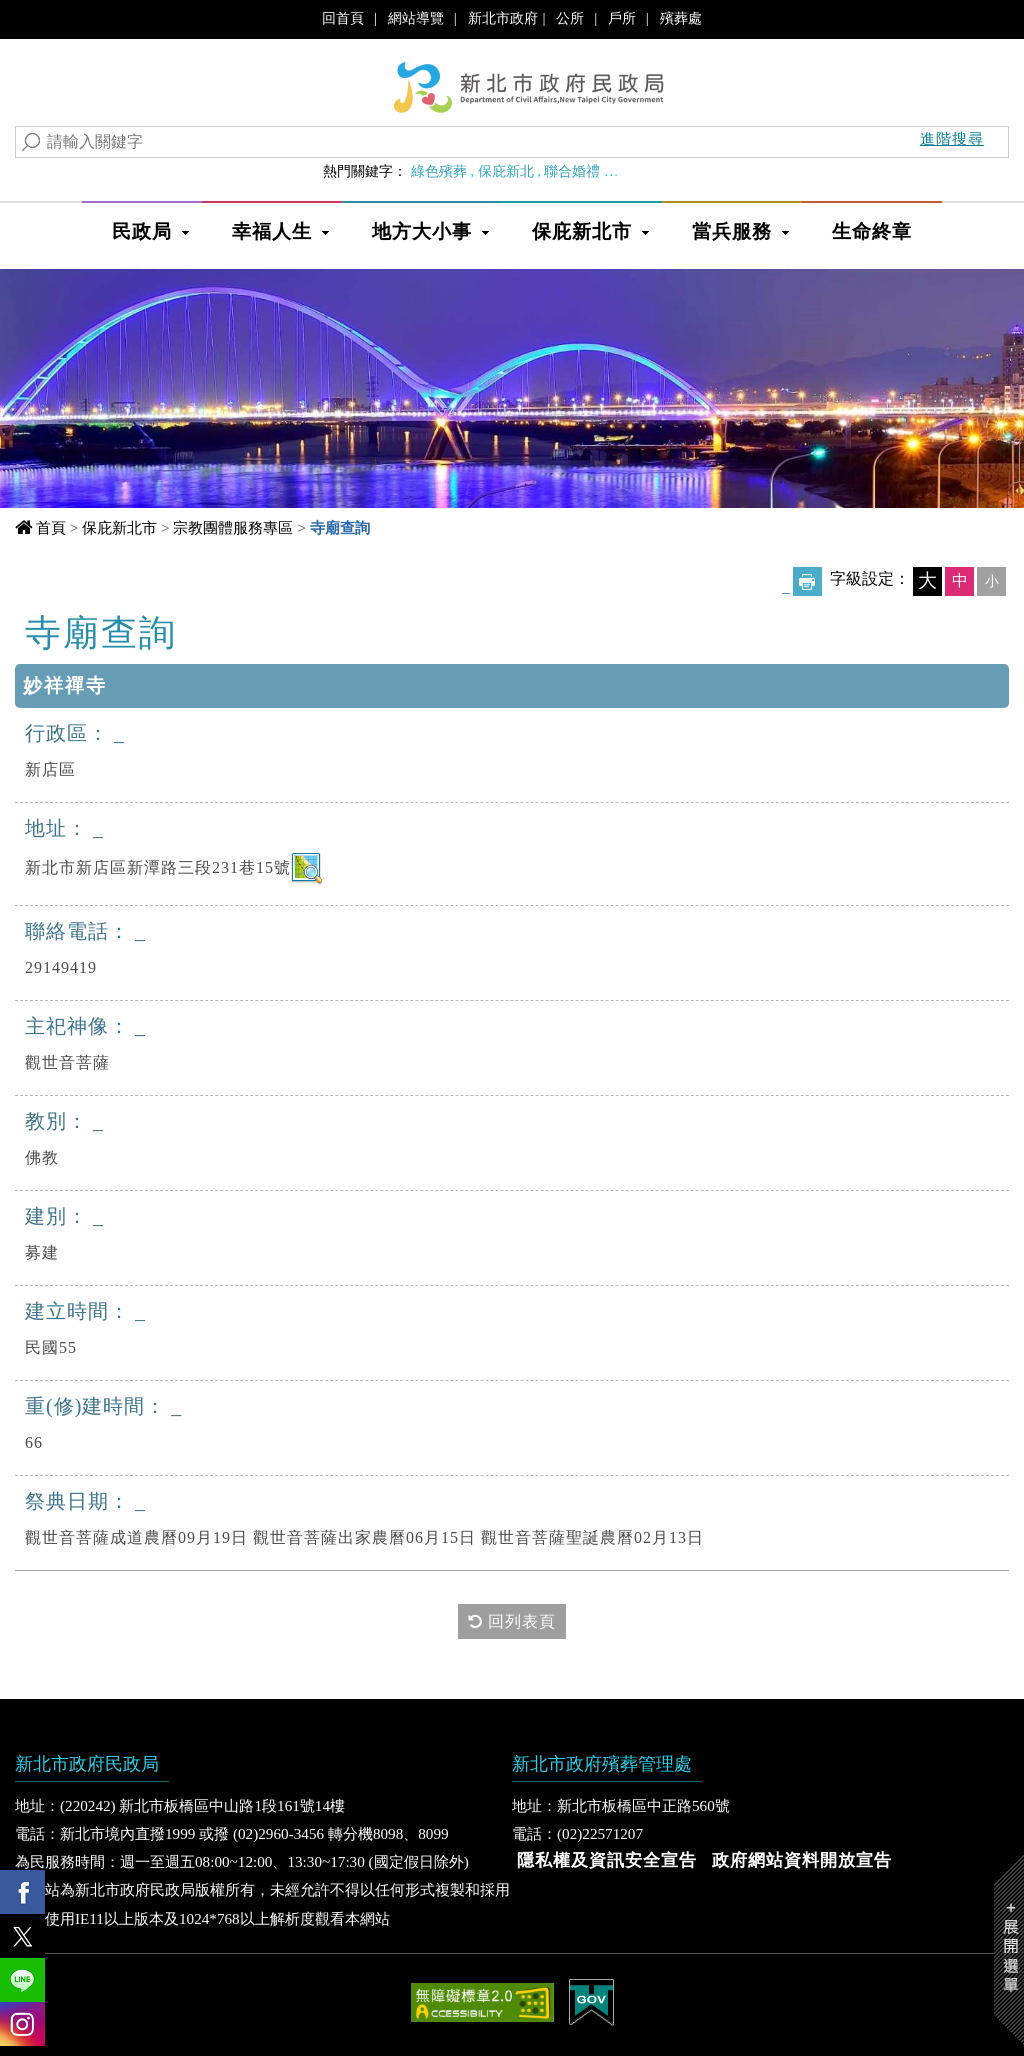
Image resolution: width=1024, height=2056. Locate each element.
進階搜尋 (952, 138)
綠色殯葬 (439, 171)
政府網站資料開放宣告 (802, 1860)
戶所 (622, 18)
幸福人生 (272, 231)
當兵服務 (732, 231)
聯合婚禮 (572, 171)
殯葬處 (681, 18)
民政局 (142, 231)
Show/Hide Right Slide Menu (1009, 1949)
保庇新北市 (582, 231)
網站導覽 (416, 18)
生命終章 (872, 231)
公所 (570, 18)
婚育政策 (639, 171)
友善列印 (807, 581)
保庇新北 (506, 171)
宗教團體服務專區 (233, 527)
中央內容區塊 (103, 630)
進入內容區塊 (51, 20)
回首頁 (343, 18)
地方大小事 (422, 231)
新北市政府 (503, 18)
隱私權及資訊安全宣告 (607, 1860)
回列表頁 (512, 1621)
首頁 (51, 527)
